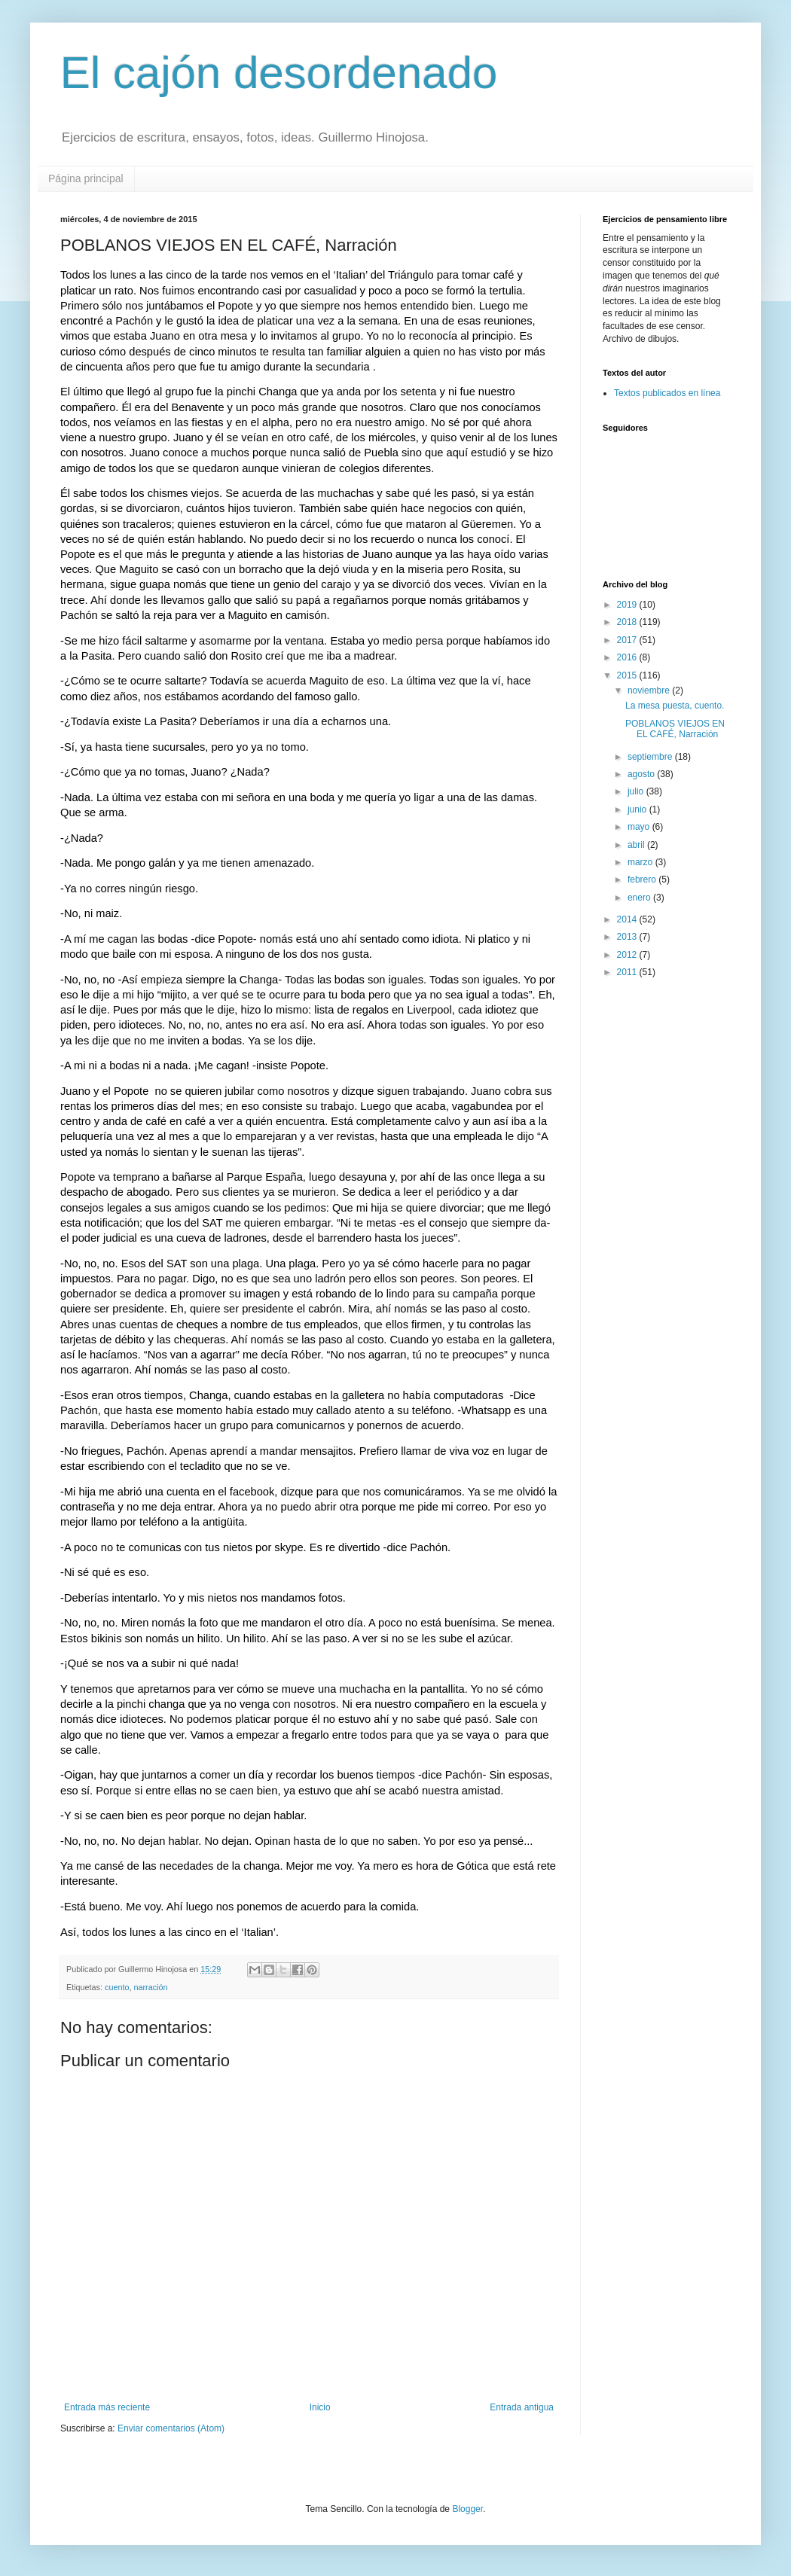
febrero (643, 879)
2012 (628, 955)
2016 (628, 657)
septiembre (651, 756)
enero (640, 897)
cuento (117, 1987)
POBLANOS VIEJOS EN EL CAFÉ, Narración (675, 728)
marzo (641, 862)
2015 (628, 675)
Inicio (320, 2407)
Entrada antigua (522, 2407)
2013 (628, 936)
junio (638, 809)
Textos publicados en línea (667, 393)
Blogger (467, 2509)
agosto (642, 774)
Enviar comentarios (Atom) (171, 2428)
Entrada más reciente (107, 2407)
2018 (628, 622)
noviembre (650, 690)
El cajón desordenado (278, 72)
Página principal (86, 178)
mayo (640, 827)
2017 (628, 640)
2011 (628, 972)
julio (637, 791)
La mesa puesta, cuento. (674, 705)
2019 (628, 604)
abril (637, 845)
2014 (628, 919)
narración (150, 1987)
